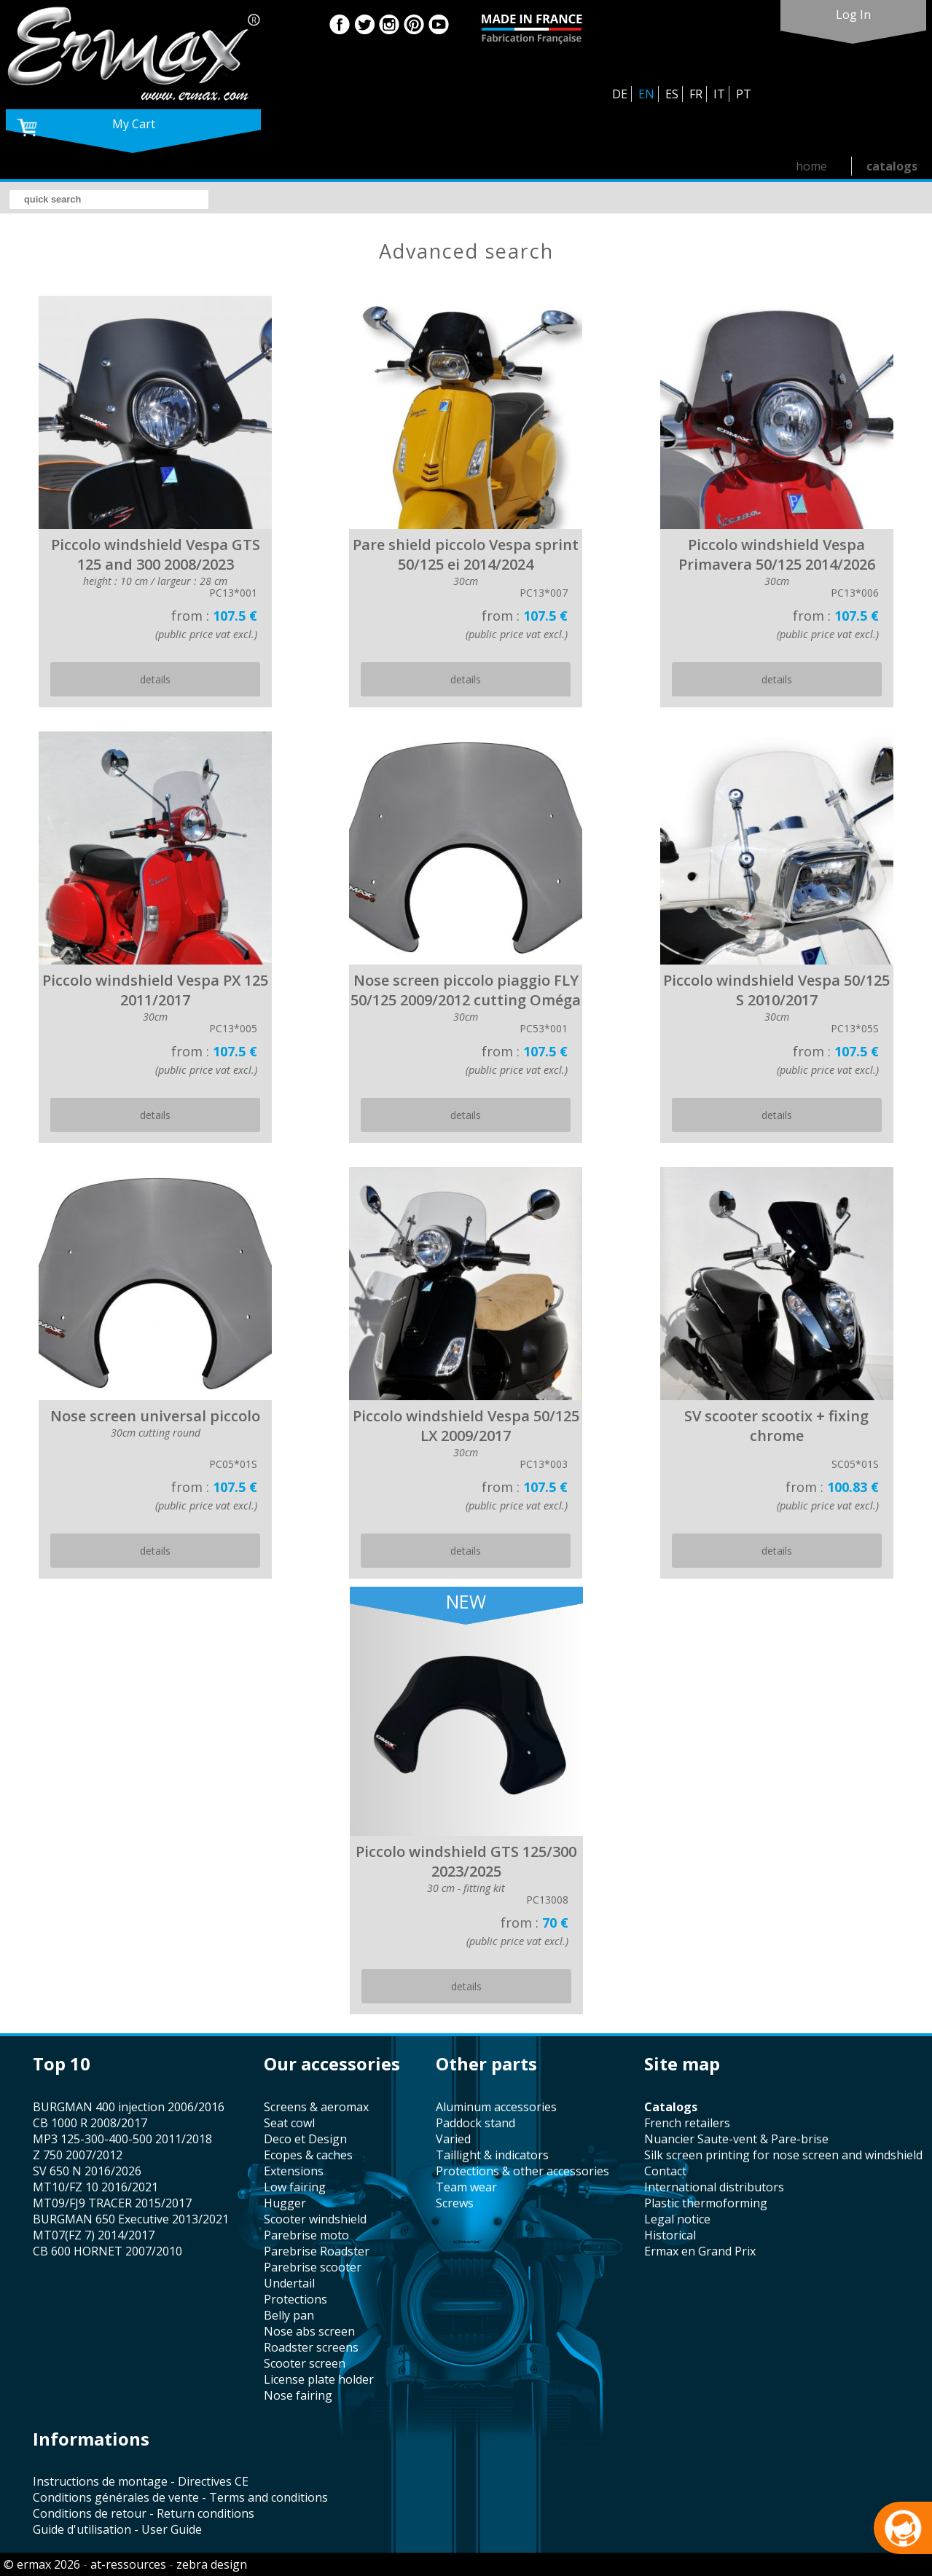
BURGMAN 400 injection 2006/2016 (128, 2107)
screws (455, 2203)
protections (295, 2299)
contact (665, 2171)
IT (719, 94)
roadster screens (311, 2347)
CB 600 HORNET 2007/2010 (107, 2251)
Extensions (294, 2171)
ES (671, 94)
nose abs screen (309, 2331)
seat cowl (289, 2123)
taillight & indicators (492, 2155)
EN (646, 94)
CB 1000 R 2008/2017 (90, 2123)
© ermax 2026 (42, 2564)
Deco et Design (305, 2139)
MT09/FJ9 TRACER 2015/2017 (112, 2203)
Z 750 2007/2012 (77, 2155)
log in (853, 15)
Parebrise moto (306, 2235)
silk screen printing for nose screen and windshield (783, 2155)
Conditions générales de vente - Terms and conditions (180, 2497)
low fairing (295, 2187)
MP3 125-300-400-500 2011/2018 (122, 2139)
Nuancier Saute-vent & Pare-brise (736, 2139)
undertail (289, 2283)
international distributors (714, 2187)
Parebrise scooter (312, 2267)
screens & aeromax (316, 2107)
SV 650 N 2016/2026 (87, 2171)
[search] (109, 199)
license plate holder (319, 2379)
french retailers (687, 2123)
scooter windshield (315, 2219)
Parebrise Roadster (316, 2251)
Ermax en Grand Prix (700, 2251)
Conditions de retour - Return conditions (143, 2513)
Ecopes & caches (308, 2155)
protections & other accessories (522, 2171)
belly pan (289, 2315)
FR (695, 94)
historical (670, 2235)
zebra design (211, 2564)
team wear (466, 2187)
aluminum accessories (496, 2107)
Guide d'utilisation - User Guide (117, 2529)
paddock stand (475, 2123)
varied (453, 2139)
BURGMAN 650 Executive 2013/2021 (131, 2219)
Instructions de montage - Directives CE (140, 2481)
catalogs (891, 166)
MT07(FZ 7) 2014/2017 (93, 2235)
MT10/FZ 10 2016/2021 (95, 2187)
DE (619, 94)
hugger (285, 2203)
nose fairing (298, 2395)
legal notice (677, 2219)
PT (743, 94)
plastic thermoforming (705, 2203)
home (811, 166)
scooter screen (304, 2363)
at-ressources (128, 2564)
